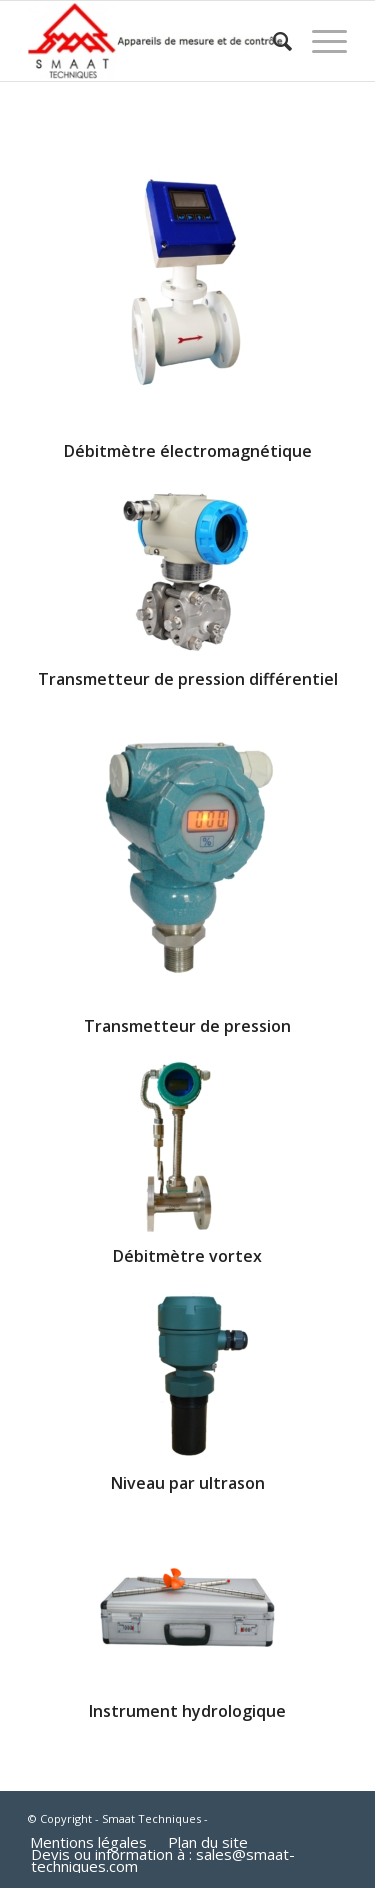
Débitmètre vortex (187, 1256)
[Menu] (319, 41)
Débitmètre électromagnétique (188, 451)
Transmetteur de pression (187, 1026)
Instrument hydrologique (187, 1711)
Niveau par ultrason (188, 1483)
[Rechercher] (272, 41)
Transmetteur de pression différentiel (188, 679)
